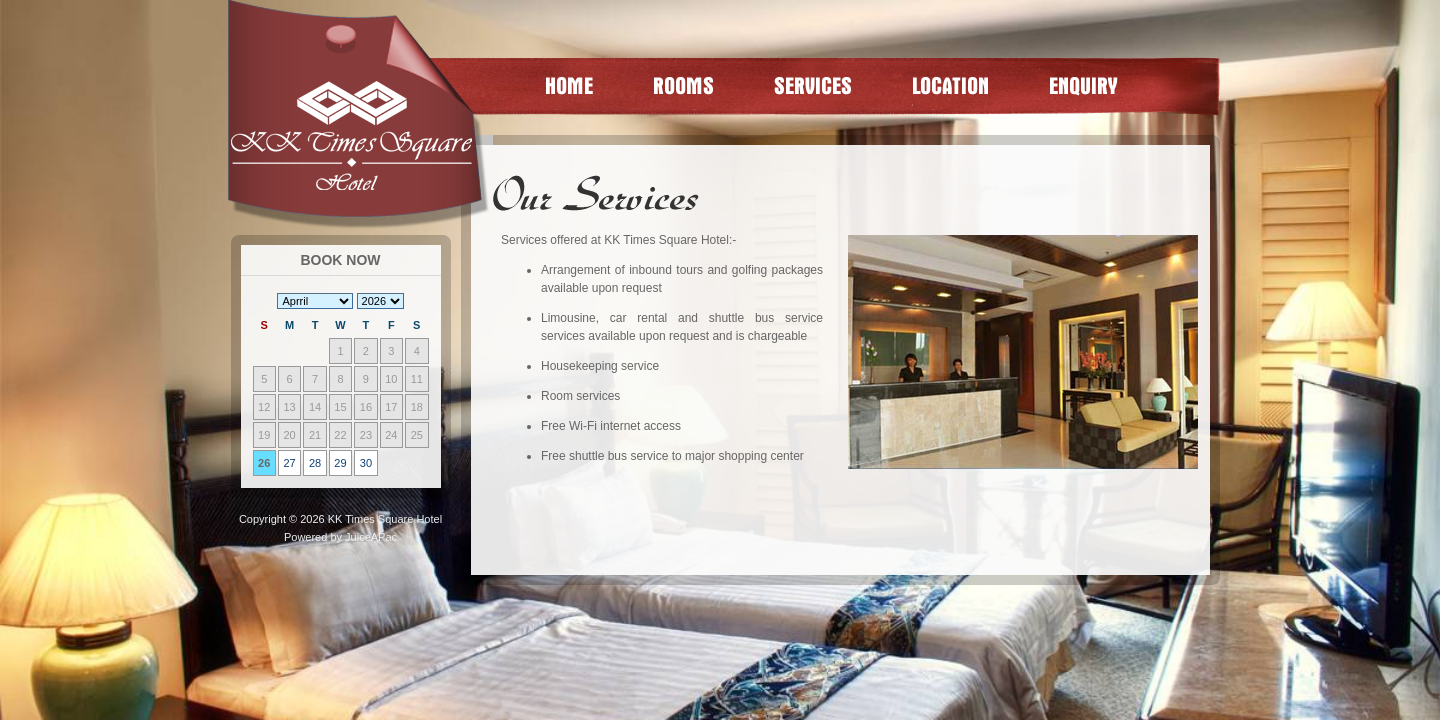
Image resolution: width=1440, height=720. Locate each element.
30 (366, 463)
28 (315, 463)
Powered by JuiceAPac (340, 537)
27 (290, 463)
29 (340, 463)
